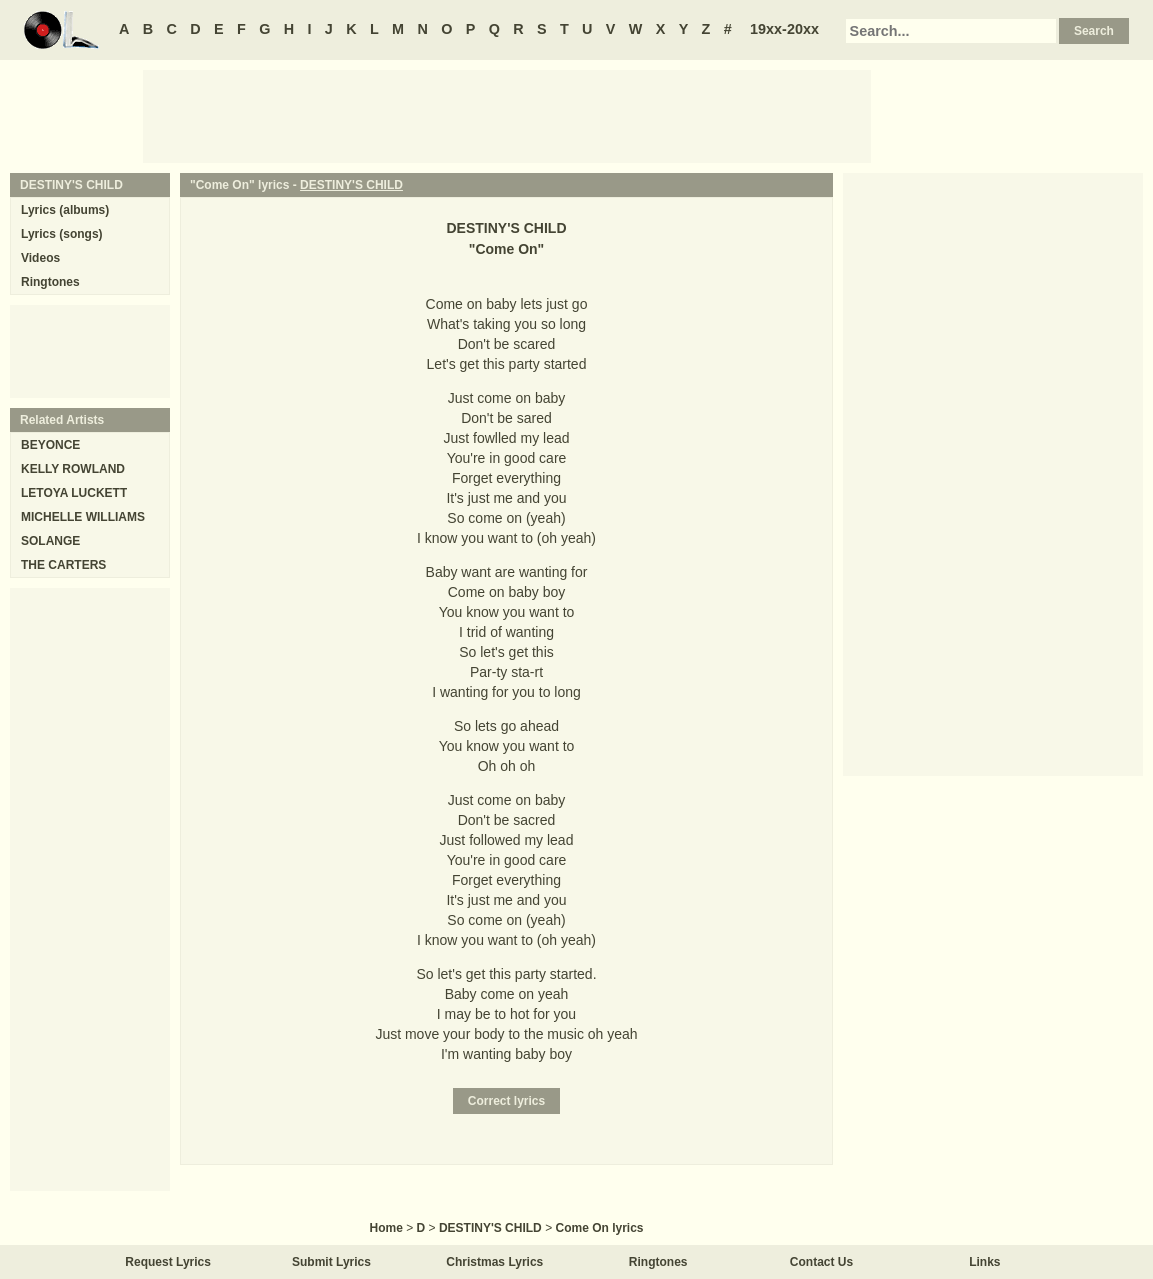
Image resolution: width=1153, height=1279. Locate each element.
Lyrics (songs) (62, 234)
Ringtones (50, 282)
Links (984, 1262)
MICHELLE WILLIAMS (83, 517)
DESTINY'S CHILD (351, 185)
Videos (40, 258)
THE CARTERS (63, 565)
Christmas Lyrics (494, 1262)
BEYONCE (50, 445)
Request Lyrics (168, 1262)
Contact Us (821, 1262)
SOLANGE (50, 541)
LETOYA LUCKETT (74, 493)
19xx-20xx (784, 29)
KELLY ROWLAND (73, 469)
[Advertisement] (507, 115)
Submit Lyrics (331, 1262)
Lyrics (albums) (65, 210)
